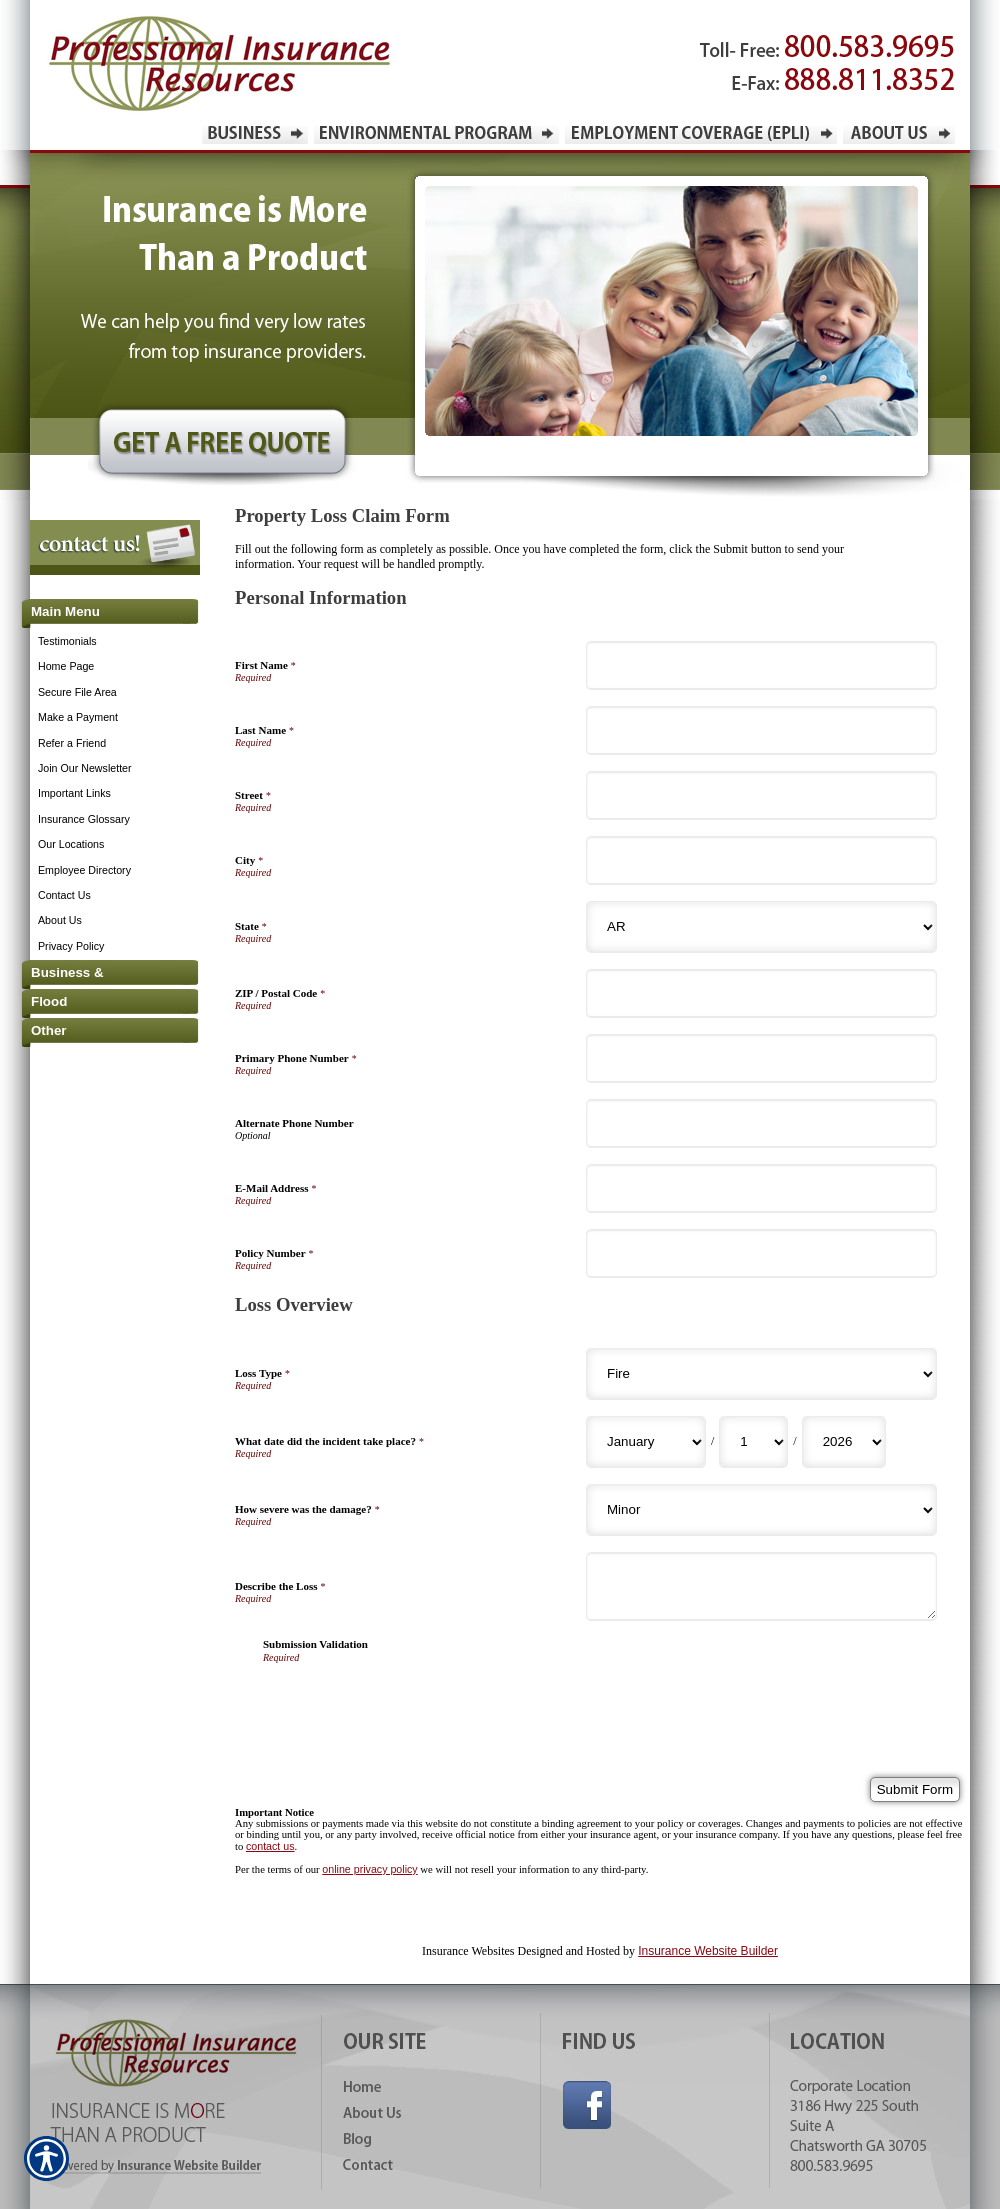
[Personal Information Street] (761, 795)
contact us (270, 1846)
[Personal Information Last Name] (761, 730)
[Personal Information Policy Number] (761, 1253)
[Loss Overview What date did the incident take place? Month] (646, 1442)
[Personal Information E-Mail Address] (761, 1188)
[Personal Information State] (761, 927)
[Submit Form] (915, 1789)
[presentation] (415, 1702)
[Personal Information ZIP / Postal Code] (761, 993)
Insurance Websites (468, 1951)
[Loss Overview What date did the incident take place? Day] (753, 1442)
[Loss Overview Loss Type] (761, 1374)
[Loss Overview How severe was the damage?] (761, 1510)
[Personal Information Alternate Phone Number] (761, 1123)
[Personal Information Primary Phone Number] (761, 1058)
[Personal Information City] (761, 860)
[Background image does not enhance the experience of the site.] (100, 613)
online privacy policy (369, 1869)
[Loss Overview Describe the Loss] (761, 1586)
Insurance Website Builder (708, 1951)
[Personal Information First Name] (761, 665)
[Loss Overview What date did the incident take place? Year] (844, 1442)
